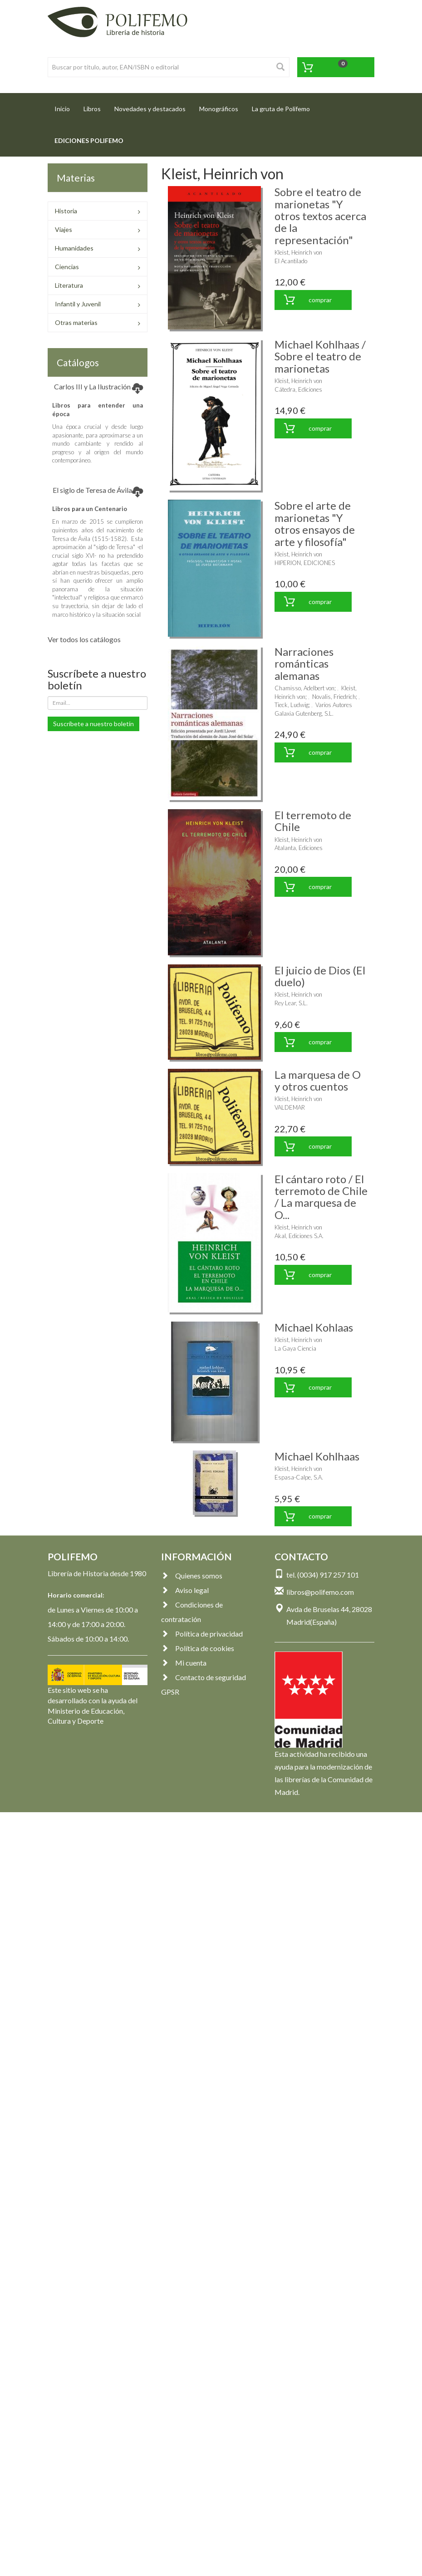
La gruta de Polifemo (281, 109)
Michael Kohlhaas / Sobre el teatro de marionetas (320, 356)
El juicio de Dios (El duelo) (320, 976)
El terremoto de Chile (313, 820)
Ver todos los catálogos (84, 639)
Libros (92, 109)
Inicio (65, 106)
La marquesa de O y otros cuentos (318, 1080)
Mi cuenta (183, 1662)
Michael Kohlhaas (317, 1456)
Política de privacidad (202, 1633)
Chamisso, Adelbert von (304, 688)
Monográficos (218, 109)
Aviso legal (185, 1590)
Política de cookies (197, 1648)
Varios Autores (333, 704)
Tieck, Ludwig (292, 704)
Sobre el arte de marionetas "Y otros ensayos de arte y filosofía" (315, 523)
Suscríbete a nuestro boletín (93, 724)
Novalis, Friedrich (334, 696)
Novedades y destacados (150, 109)
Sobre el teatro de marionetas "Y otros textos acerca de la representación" (320, 215)
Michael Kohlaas (314, 1327)
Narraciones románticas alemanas (304, 663)
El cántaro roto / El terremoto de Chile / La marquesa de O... (321, 1196)
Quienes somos (191, 1575)
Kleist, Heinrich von (298, 252)
